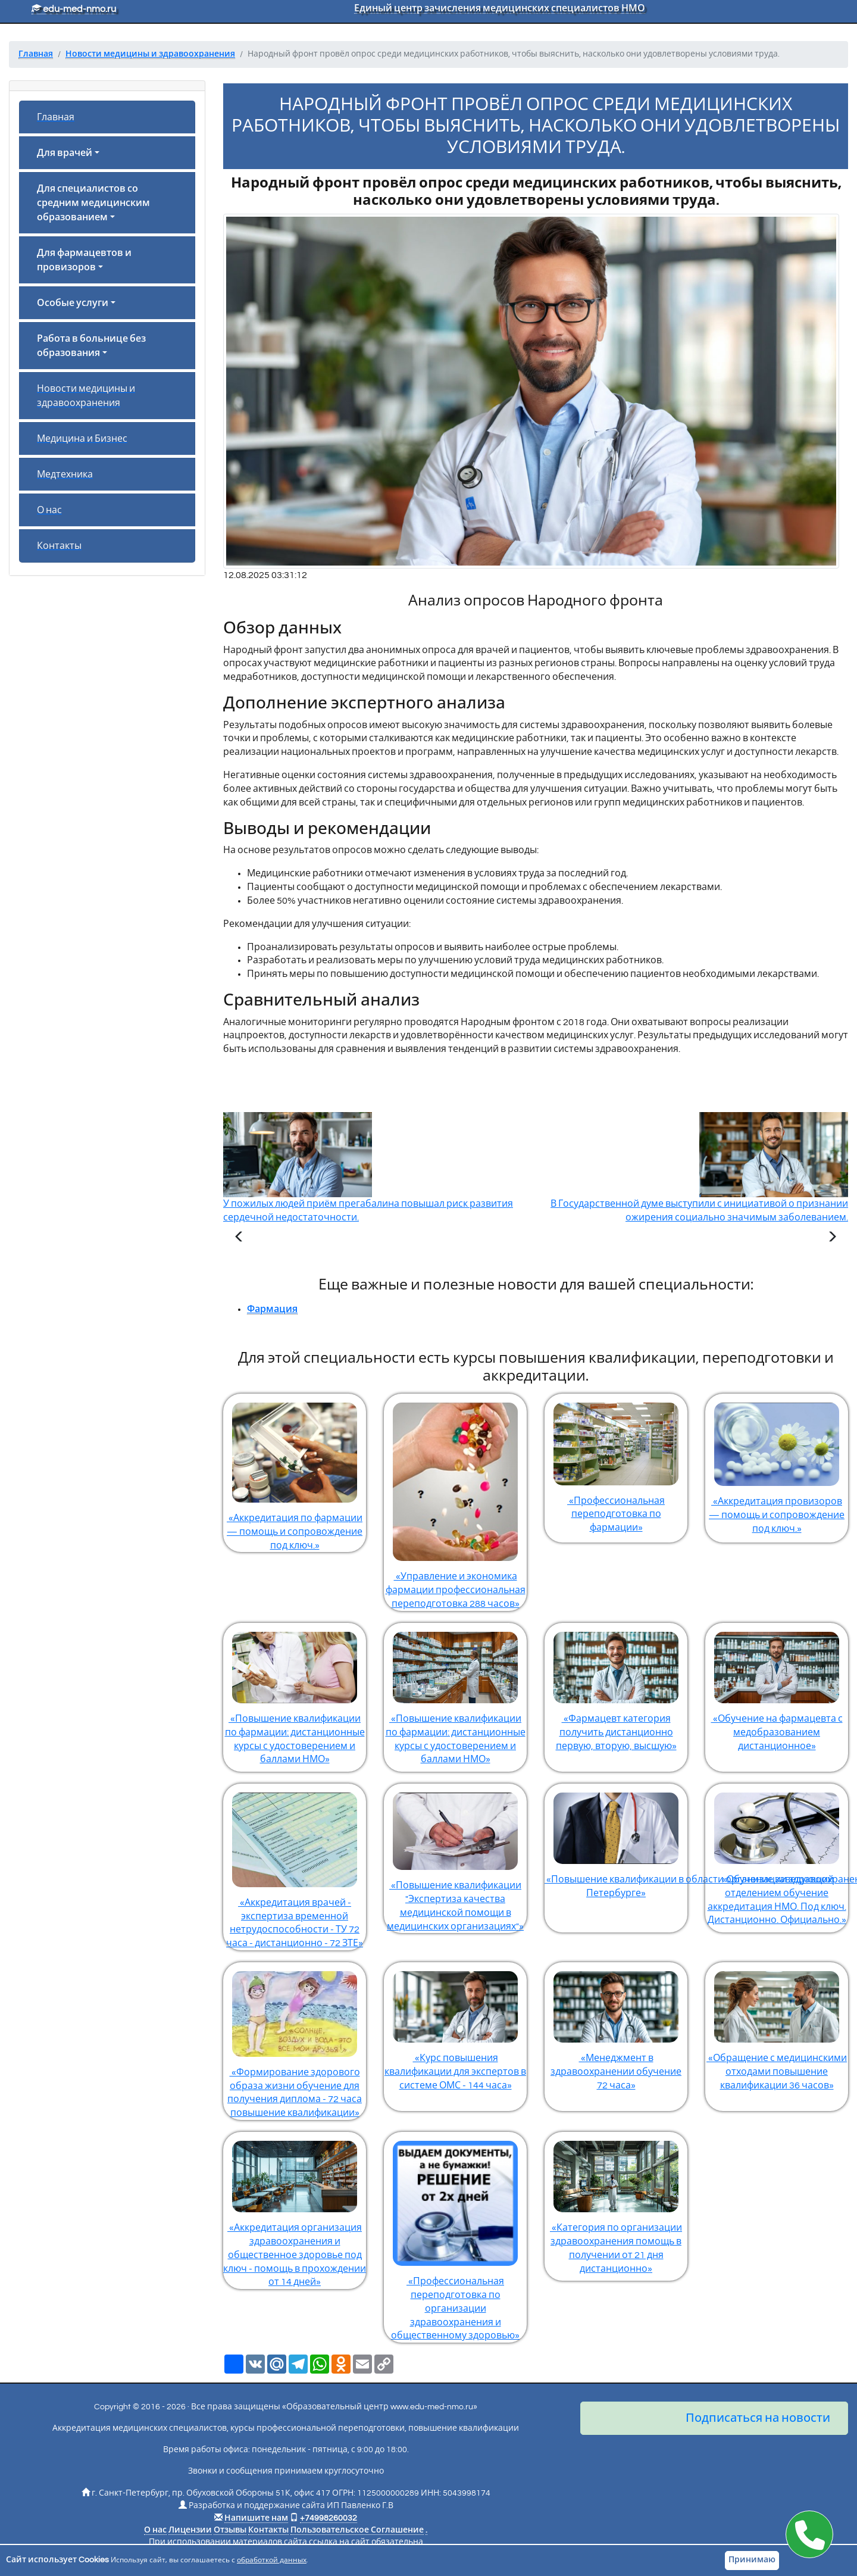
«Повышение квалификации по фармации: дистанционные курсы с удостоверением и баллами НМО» (294, 1694)
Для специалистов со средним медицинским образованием (93, 203)
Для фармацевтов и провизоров (84, 260)
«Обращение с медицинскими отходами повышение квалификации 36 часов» (776, 2026)
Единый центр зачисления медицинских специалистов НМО (499, 8)
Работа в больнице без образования (91, 346)
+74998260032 (328, 2518)
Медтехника (65, 474)
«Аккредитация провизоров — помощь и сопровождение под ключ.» (776, 1464)
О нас (49, 510)
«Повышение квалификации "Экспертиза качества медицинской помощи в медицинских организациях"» (455, 1857)
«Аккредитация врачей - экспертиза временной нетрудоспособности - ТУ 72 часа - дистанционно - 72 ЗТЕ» (294, 1866)
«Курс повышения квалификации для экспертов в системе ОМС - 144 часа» (455, 2026)
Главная (55, 117)
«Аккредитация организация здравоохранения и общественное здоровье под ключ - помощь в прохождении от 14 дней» (294, 2209)
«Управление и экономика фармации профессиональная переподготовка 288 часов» (455, 1501)
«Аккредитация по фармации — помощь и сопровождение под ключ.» (294, 1472)
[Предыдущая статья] (239, 1238)
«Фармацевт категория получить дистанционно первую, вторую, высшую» (616, 1687)
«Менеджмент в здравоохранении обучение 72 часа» (616, 2026)
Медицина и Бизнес (82, 439)
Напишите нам (256, 2518)
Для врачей (64, 153)
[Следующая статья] (832, 1238)
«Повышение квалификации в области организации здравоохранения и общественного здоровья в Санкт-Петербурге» (616, 1841)
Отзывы (230, 2530)
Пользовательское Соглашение (357, 2530)
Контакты (59, 546)
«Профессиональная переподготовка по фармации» (616, 1463)
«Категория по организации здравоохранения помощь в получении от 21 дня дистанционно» (616, 2203)
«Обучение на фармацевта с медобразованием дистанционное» (776, 1687)
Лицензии (190, 2530)
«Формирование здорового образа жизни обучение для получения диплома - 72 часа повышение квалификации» (294, 2040)
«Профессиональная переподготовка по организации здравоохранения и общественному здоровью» (455, 2236)
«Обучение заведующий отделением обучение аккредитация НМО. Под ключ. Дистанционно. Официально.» (776, 1854)
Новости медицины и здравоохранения (86, 396)
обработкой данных (271, 2560)
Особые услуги (72, 303)
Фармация (272, 1309)
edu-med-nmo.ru (74, 9)
